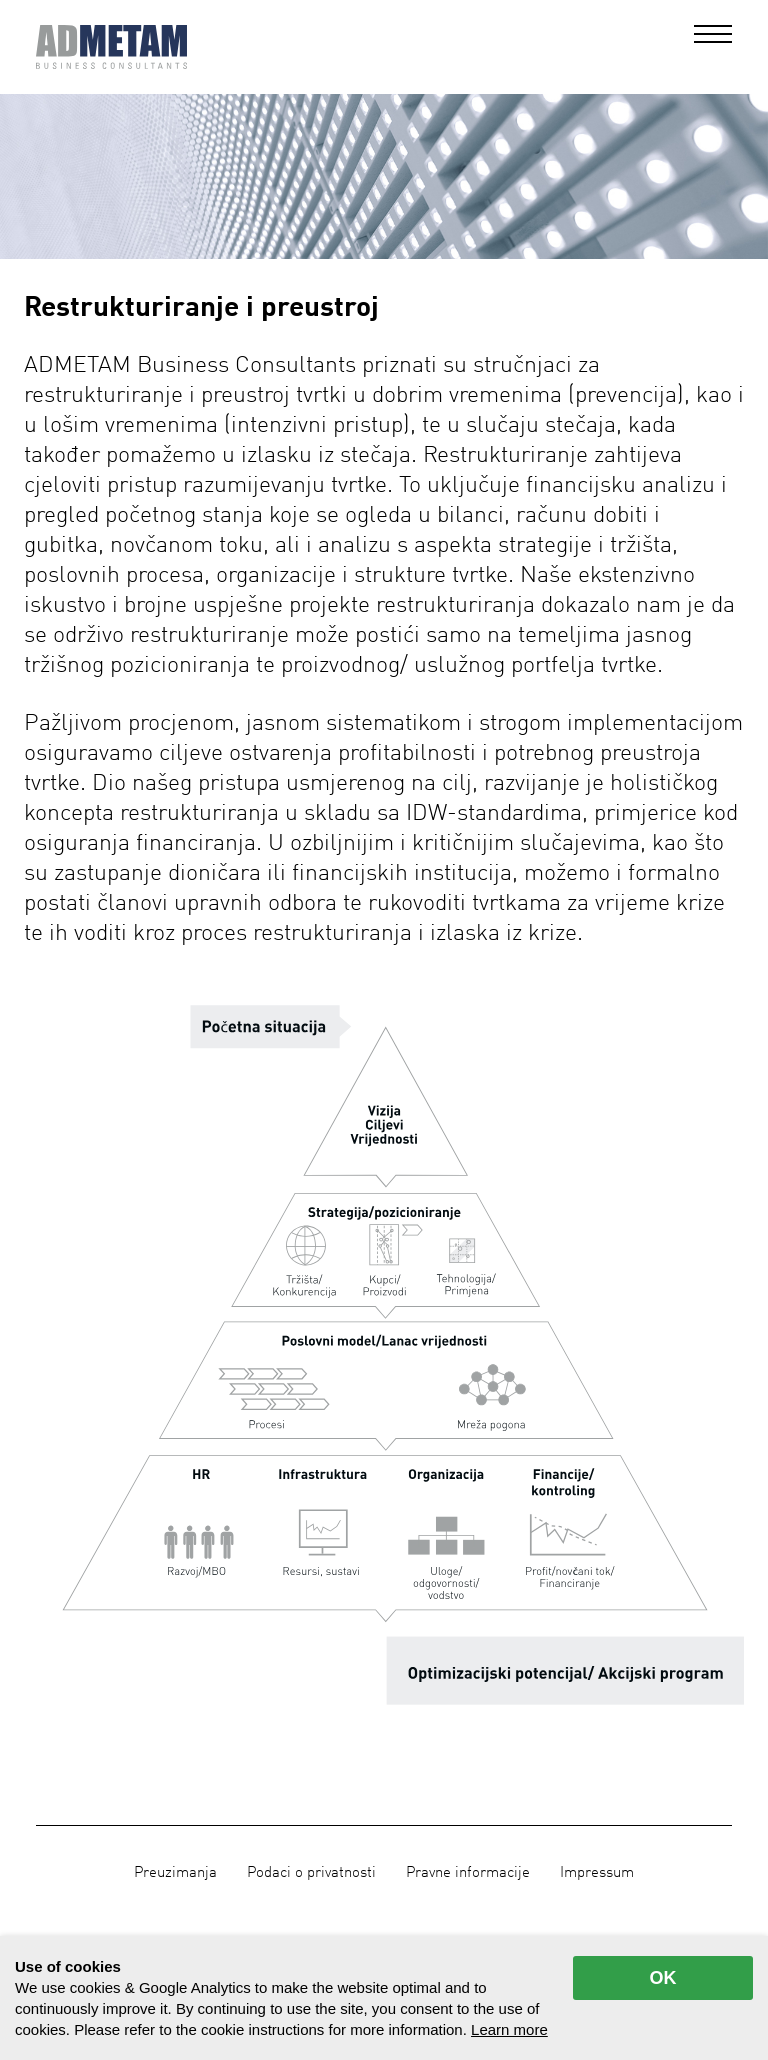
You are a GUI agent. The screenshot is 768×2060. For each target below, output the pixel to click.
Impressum (597, 1873)
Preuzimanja (175, 1873)
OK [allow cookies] (663, 1978)
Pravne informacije (468, 1873)
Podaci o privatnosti (311, 1873)
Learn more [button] (509, 2029)
